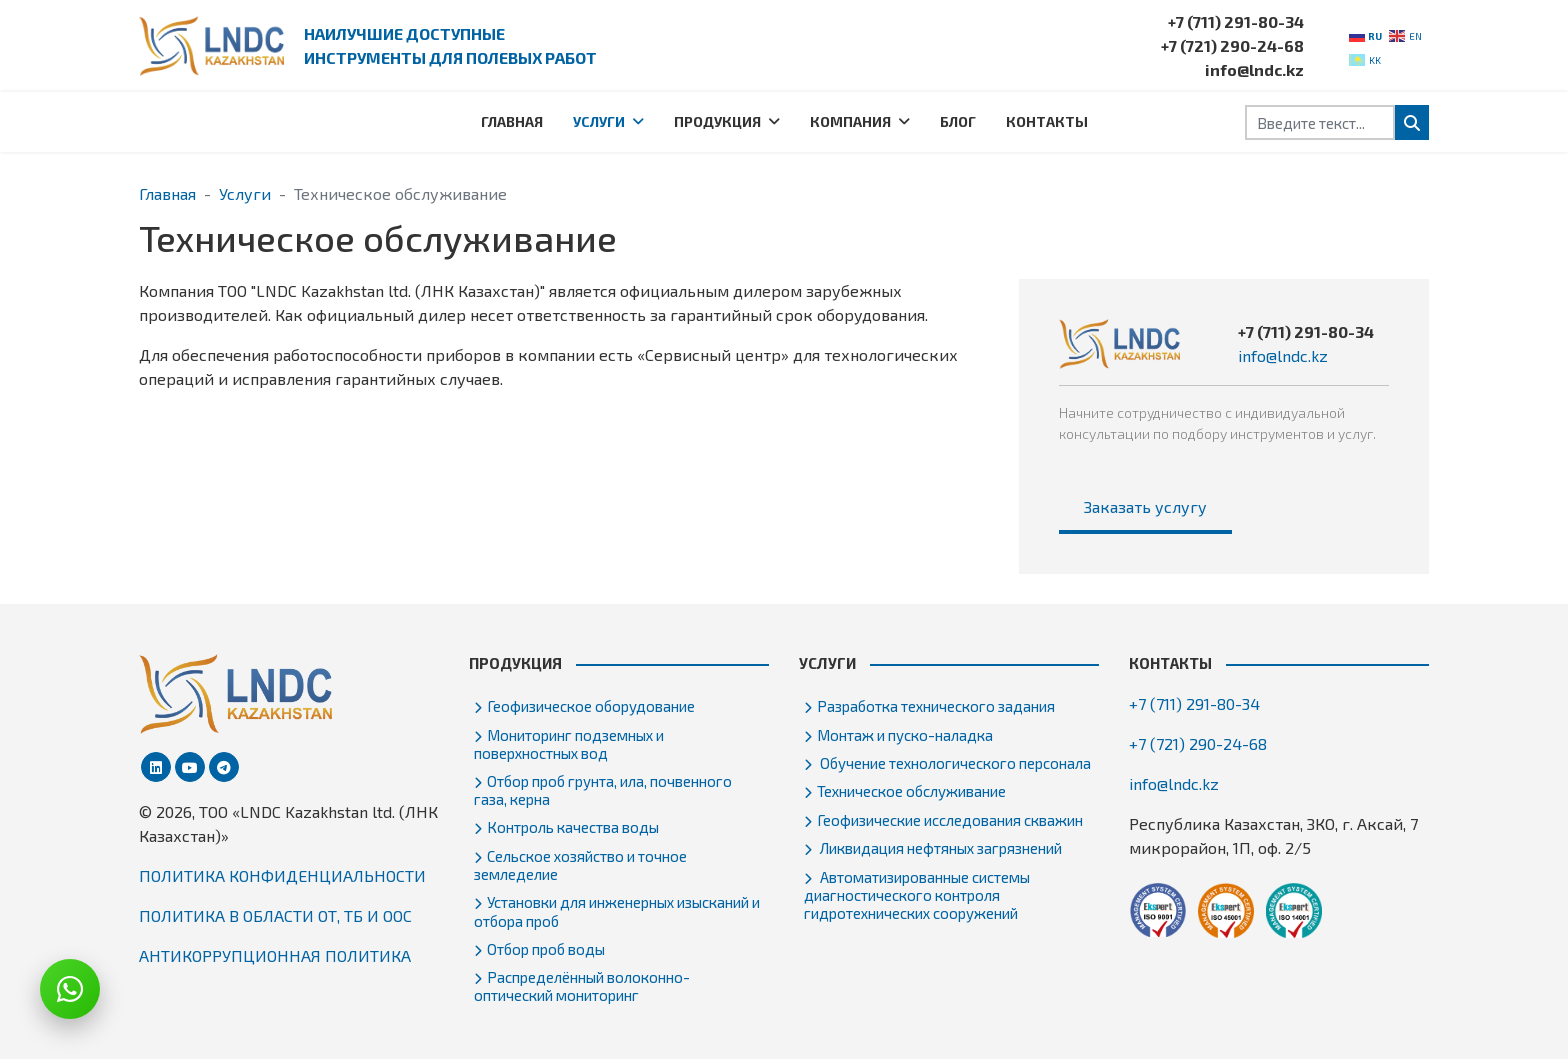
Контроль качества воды (573, 827)
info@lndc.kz (1254, 69)
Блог (958, 121)
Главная (512, 121)
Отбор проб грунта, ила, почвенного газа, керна (603, 790)
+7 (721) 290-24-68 (1232, 45)
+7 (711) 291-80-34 (1236, 21)
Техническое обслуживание (911, 791)
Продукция (717, 121)
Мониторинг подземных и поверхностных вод (569, 744)
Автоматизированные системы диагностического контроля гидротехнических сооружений (917, 895)
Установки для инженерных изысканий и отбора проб (617, 911)
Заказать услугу (1145, 506)
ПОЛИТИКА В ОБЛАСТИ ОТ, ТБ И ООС (275, 915)
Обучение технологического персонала (954, 763)
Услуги (599, 121)
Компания (850, 121)
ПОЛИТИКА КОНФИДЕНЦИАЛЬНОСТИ (282, 875)
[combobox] (1320, 122)
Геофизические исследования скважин (950, 820)
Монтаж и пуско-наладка (905, 735)
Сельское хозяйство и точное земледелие (580, 865)
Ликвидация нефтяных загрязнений (939, 848)
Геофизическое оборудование (591, 706)
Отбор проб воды (546, 949)
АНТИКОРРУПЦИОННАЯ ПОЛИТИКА (275, 955)
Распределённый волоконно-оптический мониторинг (582, 986)
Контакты (1047, 121)
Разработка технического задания (936, 706)
